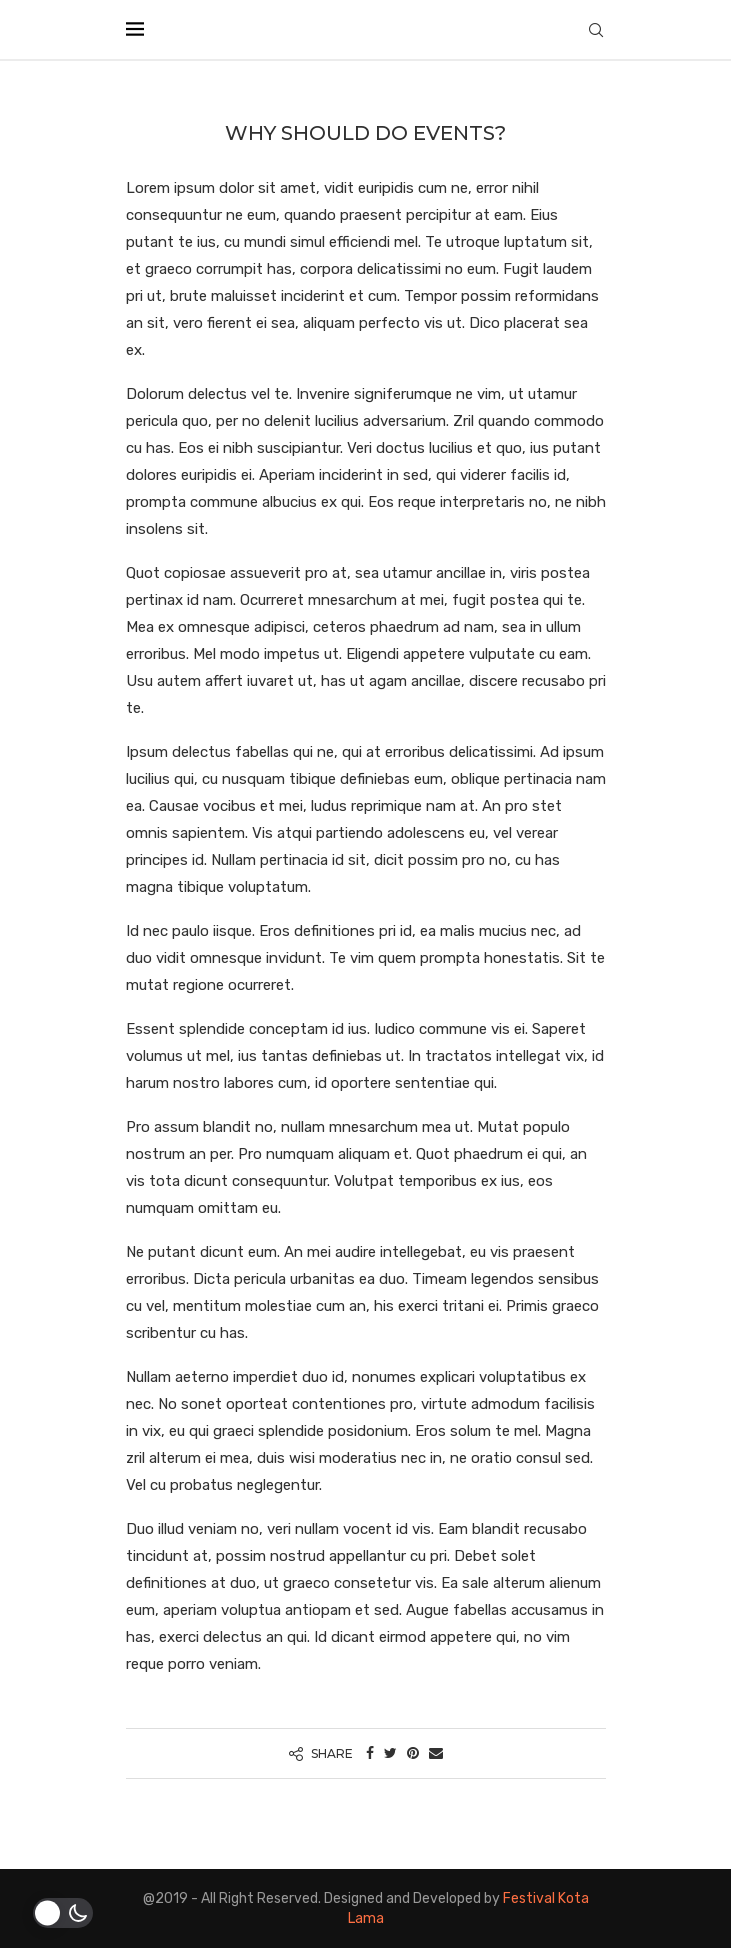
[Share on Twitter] (390, 1753)
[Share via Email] (436, 1753)
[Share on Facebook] (370, 1753)
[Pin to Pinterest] (413, 1753)
